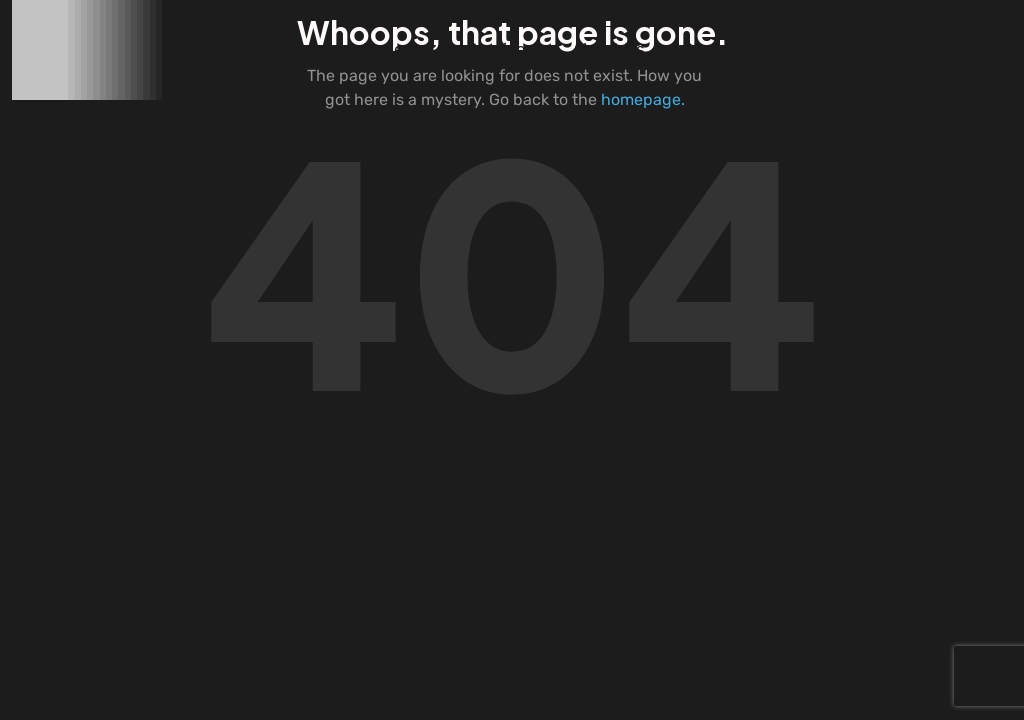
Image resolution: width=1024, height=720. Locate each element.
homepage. (643, 99)
